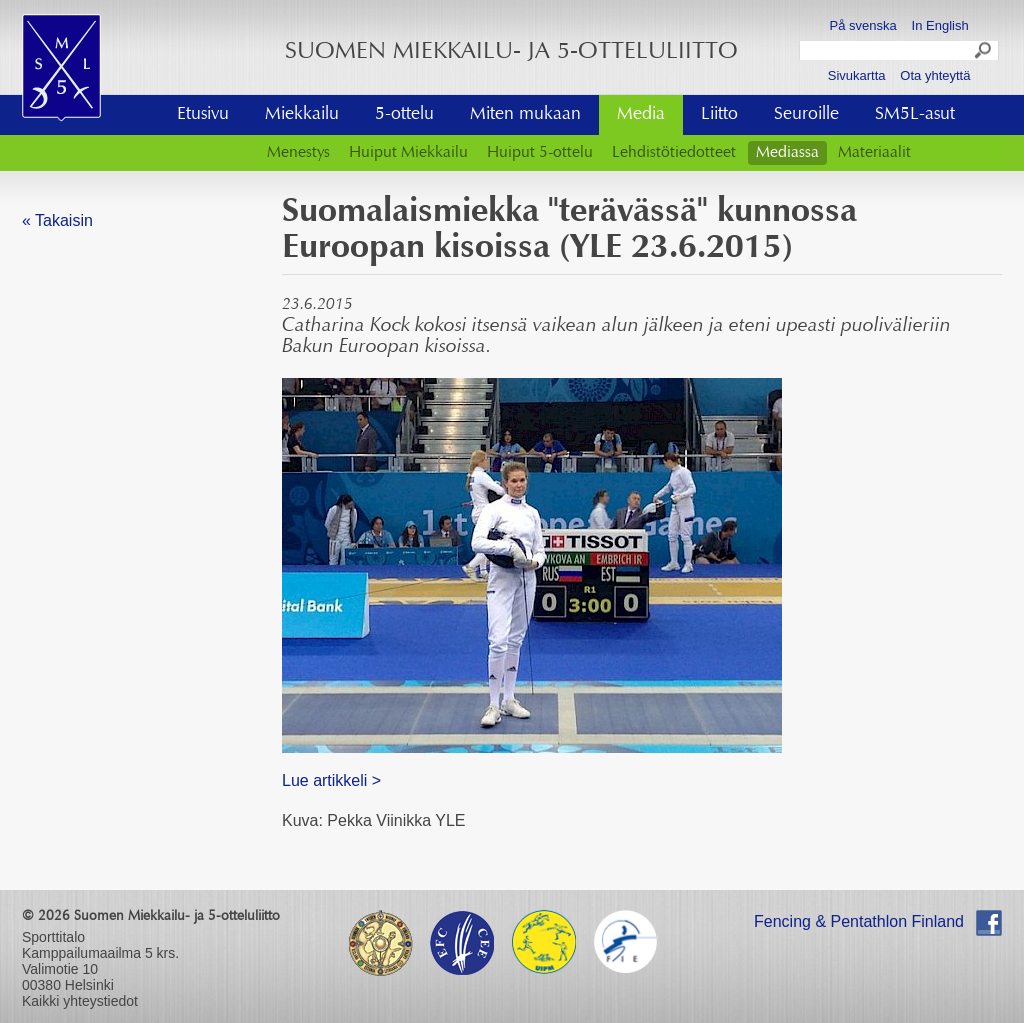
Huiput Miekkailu (408, 153)
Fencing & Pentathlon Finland (859, 921)
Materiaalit (874, 153)
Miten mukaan (525, 115)
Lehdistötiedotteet (674, 153)
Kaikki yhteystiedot (80, 1001)
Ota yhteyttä (935, 75)
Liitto (719, 115)
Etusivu (203, 115)
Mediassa (787, 153)
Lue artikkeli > (331, 780)
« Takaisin (57, 220)
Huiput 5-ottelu (540, 153)
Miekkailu (302, 115)
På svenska (863, 25)
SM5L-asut (915, 115)
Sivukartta (857, 75)
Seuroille (806, 115)
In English (940, 25)
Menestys (298, 153)
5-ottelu (404, 115)
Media (641, 115)
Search (984, 53)
